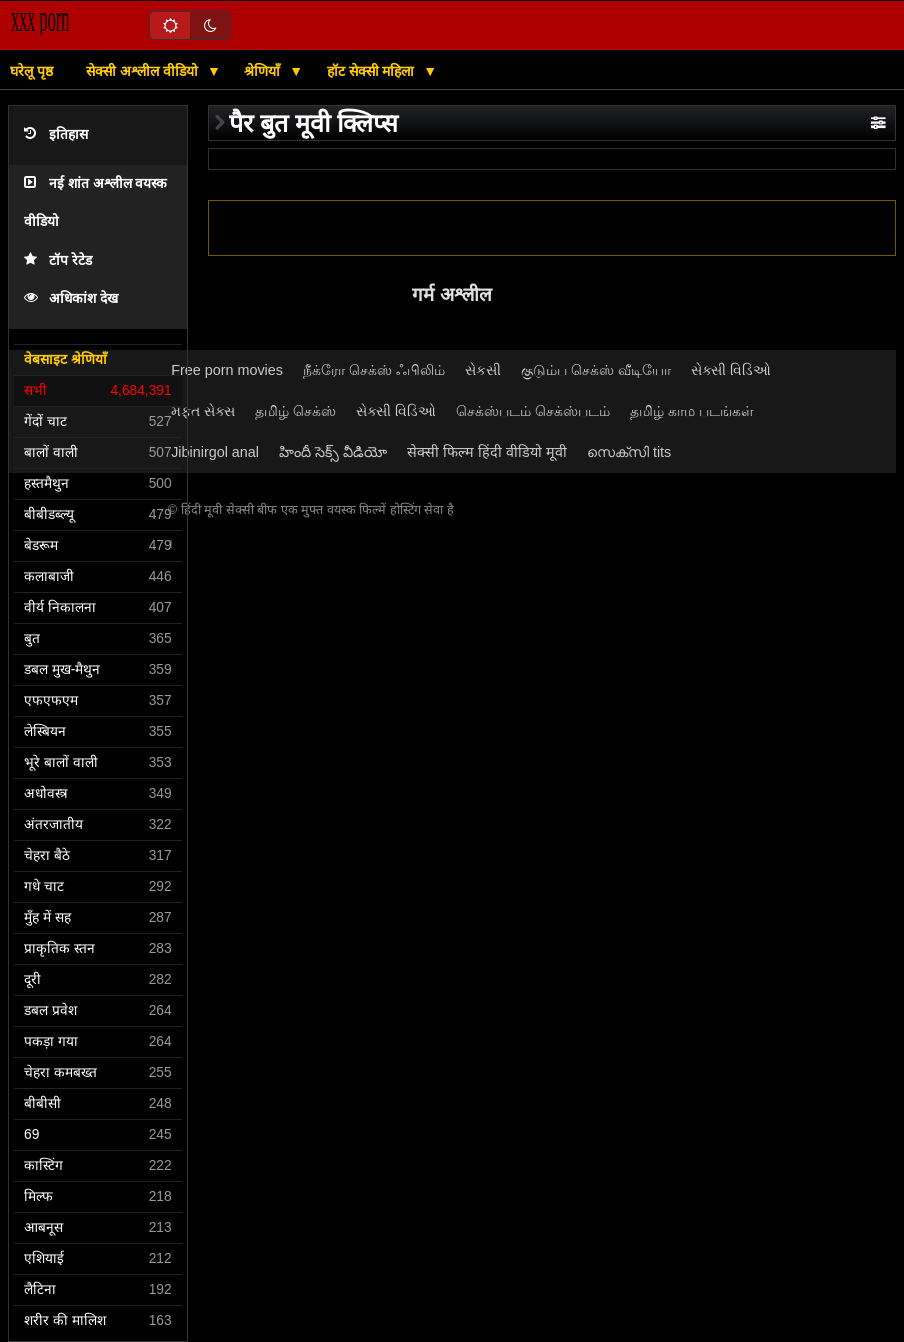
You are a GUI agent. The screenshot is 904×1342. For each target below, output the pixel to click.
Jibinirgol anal (215, 452)
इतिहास (56, 134)
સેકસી (483, 370)
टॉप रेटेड (58, 260)
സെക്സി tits (629, 452)
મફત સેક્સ (203, 411)
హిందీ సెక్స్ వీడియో (333, 452)
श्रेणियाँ (264, 71)
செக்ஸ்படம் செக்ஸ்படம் (533, 411)
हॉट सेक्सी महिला (373, 71)
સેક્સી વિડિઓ (731, 370)
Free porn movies (227, 370)
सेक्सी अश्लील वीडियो (144, 71)
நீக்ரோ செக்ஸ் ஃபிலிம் (374, 370)
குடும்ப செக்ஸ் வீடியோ (596, 370)
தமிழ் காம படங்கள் (692, 411)
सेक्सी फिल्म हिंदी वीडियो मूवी (487, 452)
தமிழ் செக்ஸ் (295, 411)
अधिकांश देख (71, 298)
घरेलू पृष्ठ (31, 71)
